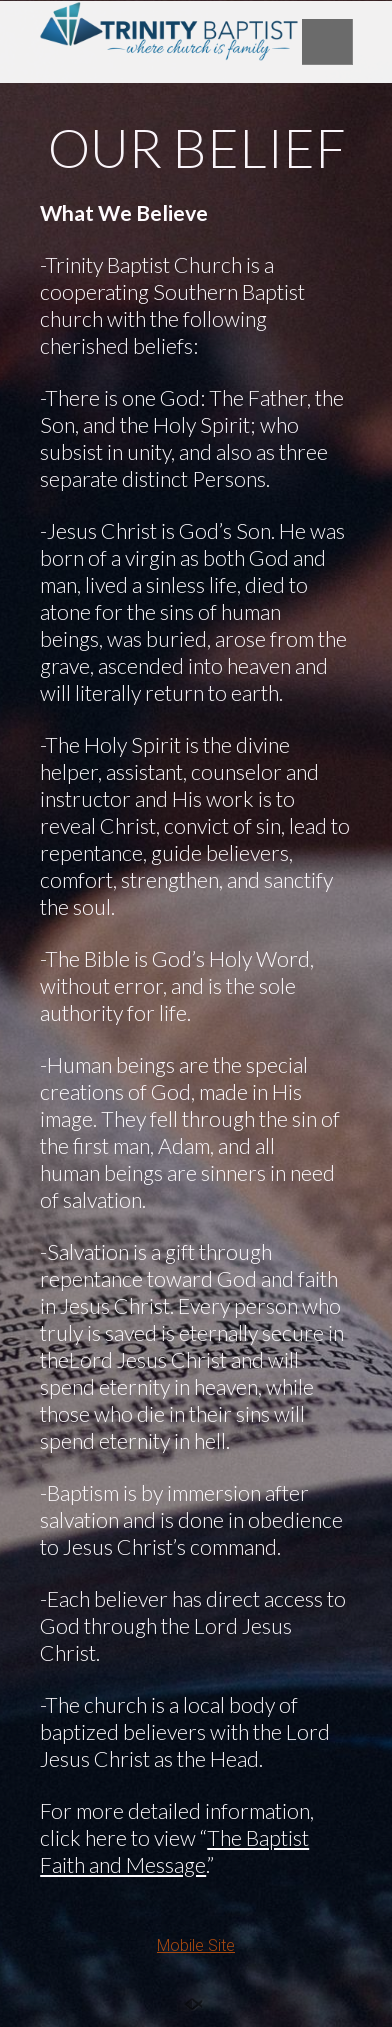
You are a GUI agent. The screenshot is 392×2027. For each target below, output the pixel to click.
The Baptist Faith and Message (174, 1851)
